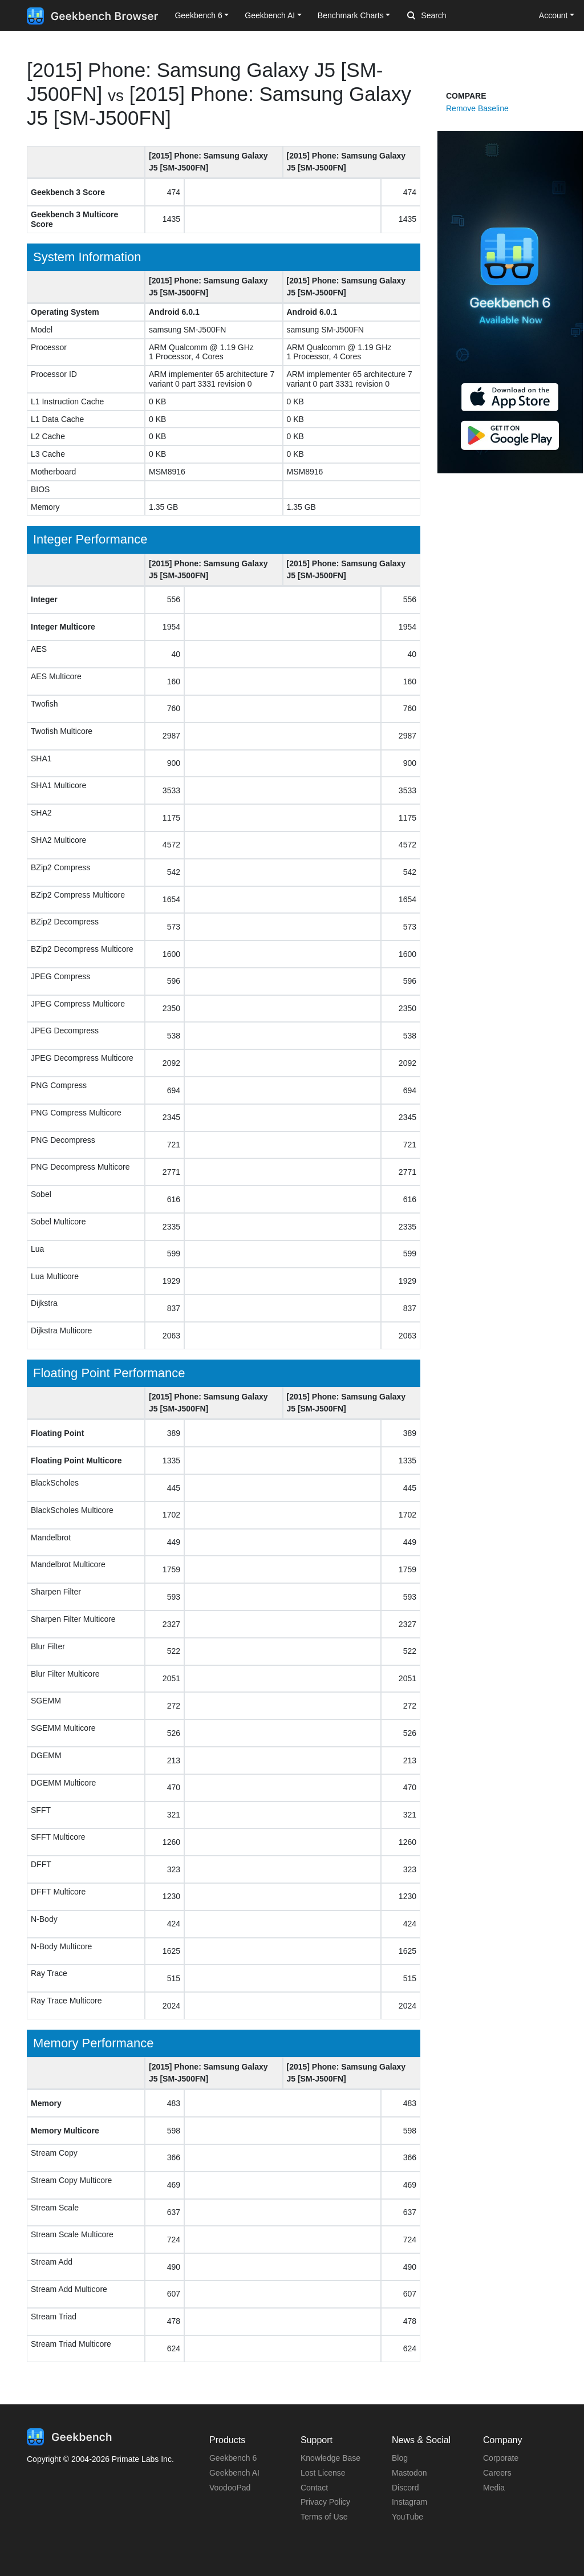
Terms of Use (324, 2516)
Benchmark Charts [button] (351, 15)
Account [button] (553, 15)
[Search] (467, 16)
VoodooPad (229, 2487)
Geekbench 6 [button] (198, 15)
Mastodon (409, 2472)
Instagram (409, 2501)
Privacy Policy (325, 2501)
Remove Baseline (477, 108)
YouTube (407, 2516)
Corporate (500, 2458)
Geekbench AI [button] (270, 15)
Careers (497, 2472)
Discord (405, 2487)
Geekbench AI (234, 2472)
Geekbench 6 (233, 2458)
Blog (400, 2458)
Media (494, 2487)
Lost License (323, 2472)
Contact (314, 2487)
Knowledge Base (330, 2458)
